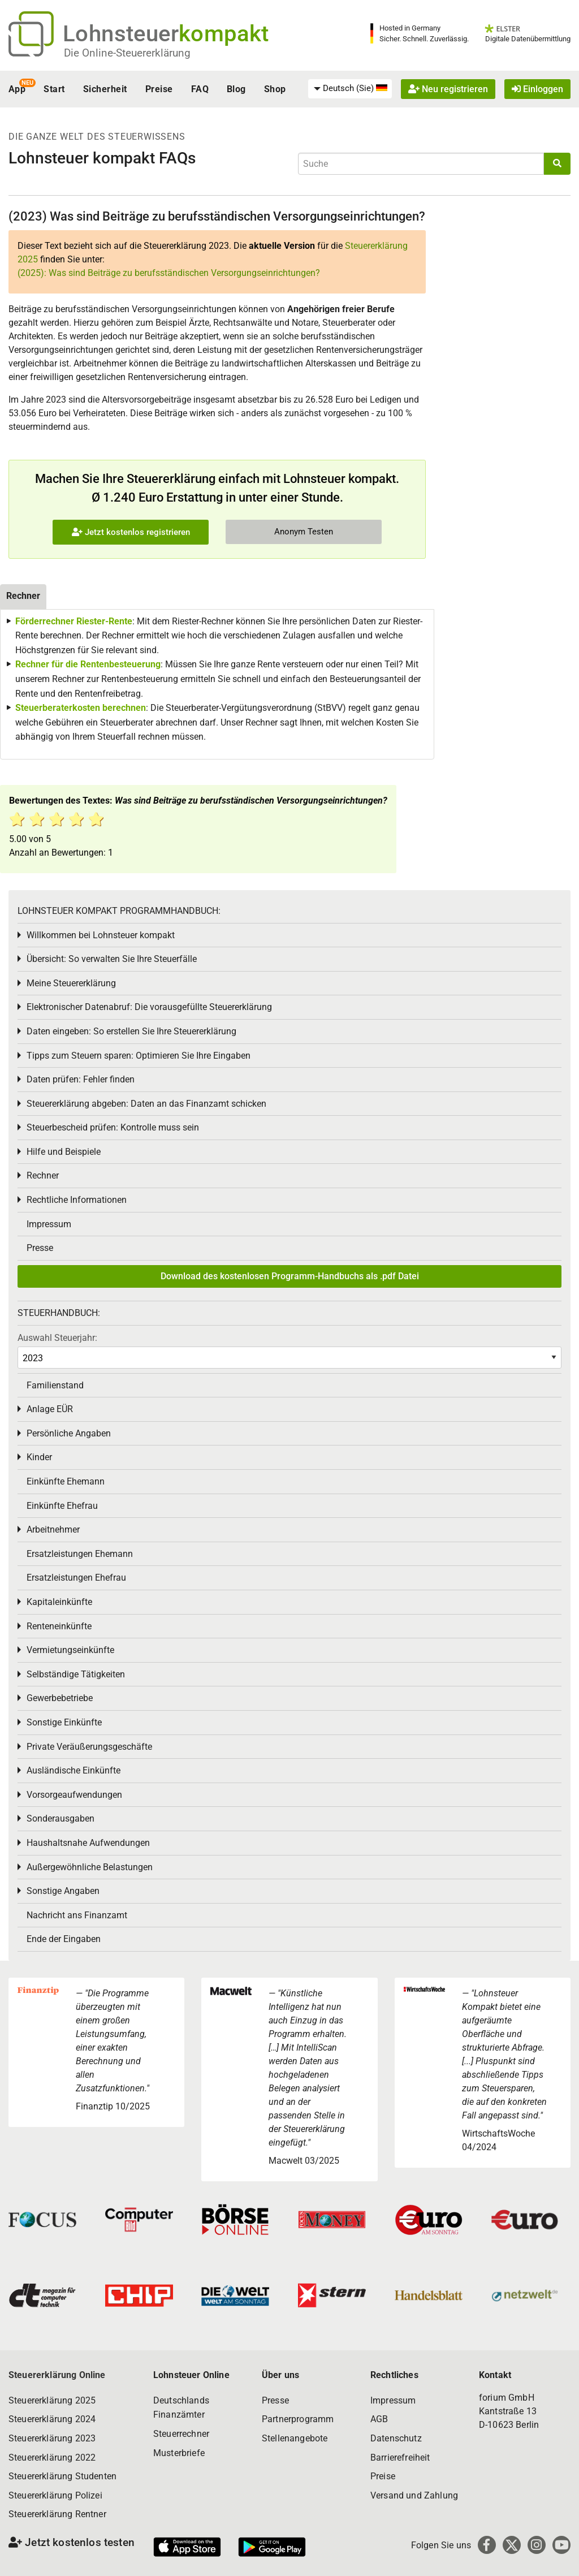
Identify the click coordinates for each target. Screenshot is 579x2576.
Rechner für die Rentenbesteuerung (88, 664)
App (16, 89)
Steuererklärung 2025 (52, 2400)
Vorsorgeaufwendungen (74, 1794)
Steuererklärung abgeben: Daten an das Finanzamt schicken (146, 1103)
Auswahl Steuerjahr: (57, 1337)
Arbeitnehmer (53, 1529)
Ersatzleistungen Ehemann (80, 1553)
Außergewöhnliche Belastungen (90, 1867)
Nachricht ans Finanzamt (77, 1915)
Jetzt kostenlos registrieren (131, 532)
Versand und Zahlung (414, 2495)
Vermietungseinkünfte (70, 1650)
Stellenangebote (294, 2438)
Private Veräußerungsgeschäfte (89, 1746)
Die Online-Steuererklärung (127, 52)
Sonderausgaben (60, 1818)
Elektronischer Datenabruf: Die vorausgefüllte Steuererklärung (149, 1007)
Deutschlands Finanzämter (181, 2407)
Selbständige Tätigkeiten (76, 1674)
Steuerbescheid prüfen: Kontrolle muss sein (113, 1127)
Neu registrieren (448, 89)
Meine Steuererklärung (71, 983)
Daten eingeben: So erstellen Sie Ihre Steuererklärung (131, 1031)
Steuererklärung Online (57, 2375)
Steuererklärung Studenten (62, 2476)
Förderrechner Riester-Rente (73, 621)
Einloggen (537, 89)
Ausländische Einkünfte (73, 1770)
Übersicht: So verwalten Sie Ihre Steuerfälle (112, 958)
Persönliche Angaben (69, 1433)
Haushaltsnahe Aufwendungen (88, 1842)
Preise (159, 89)
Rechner (43, 1175)
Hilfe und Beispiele (64, 1151)
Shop (275, 89)
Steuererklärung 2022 (52, 2457)
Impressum (49, 1224)
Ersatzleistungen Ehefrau (76, 1577)
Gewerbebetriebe (60, 1698)
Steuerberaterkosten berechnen (80, 707)
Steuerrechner (181, 2433)
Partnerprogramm (298, 2419)
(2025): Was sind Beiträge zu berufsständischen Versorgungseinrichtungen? (169, 272)
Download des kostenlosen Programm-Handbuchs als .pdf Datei (290, 1276)
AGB (379, 2419)
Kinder (39, 1457)
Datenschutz (396, 2438)
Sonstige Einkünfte (64, 1722)
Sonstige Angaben (63, 1890)
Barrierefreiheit (400, 2457)
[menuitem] (350, 88)
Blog (236, 89)
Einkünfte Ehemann (66, 1481)
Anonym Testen (303, 532)
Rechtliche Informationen (77, 1199)
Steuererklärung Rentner (57, 2514)
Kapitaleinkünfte (59, 1601)
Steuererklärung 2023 (52, 2438)
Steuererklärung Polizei (55, 2495)
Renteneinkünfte (59, 1626)
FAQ (200, 89)
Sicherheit (105, 89)
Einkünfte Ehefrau (62, 1505)
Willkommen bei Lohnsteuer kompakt (101, 935)
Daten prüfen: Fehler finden (81, 1079)
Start (54, 89)
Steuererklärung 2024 (52, 2419)
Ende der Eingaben (64, 1939)
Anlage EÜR (50, 1409)
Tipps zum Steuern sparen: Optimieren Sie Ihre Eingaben (138, 1055)
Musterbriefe (179, 2453)
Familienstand (55, 1385)
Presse (40, 1247)
